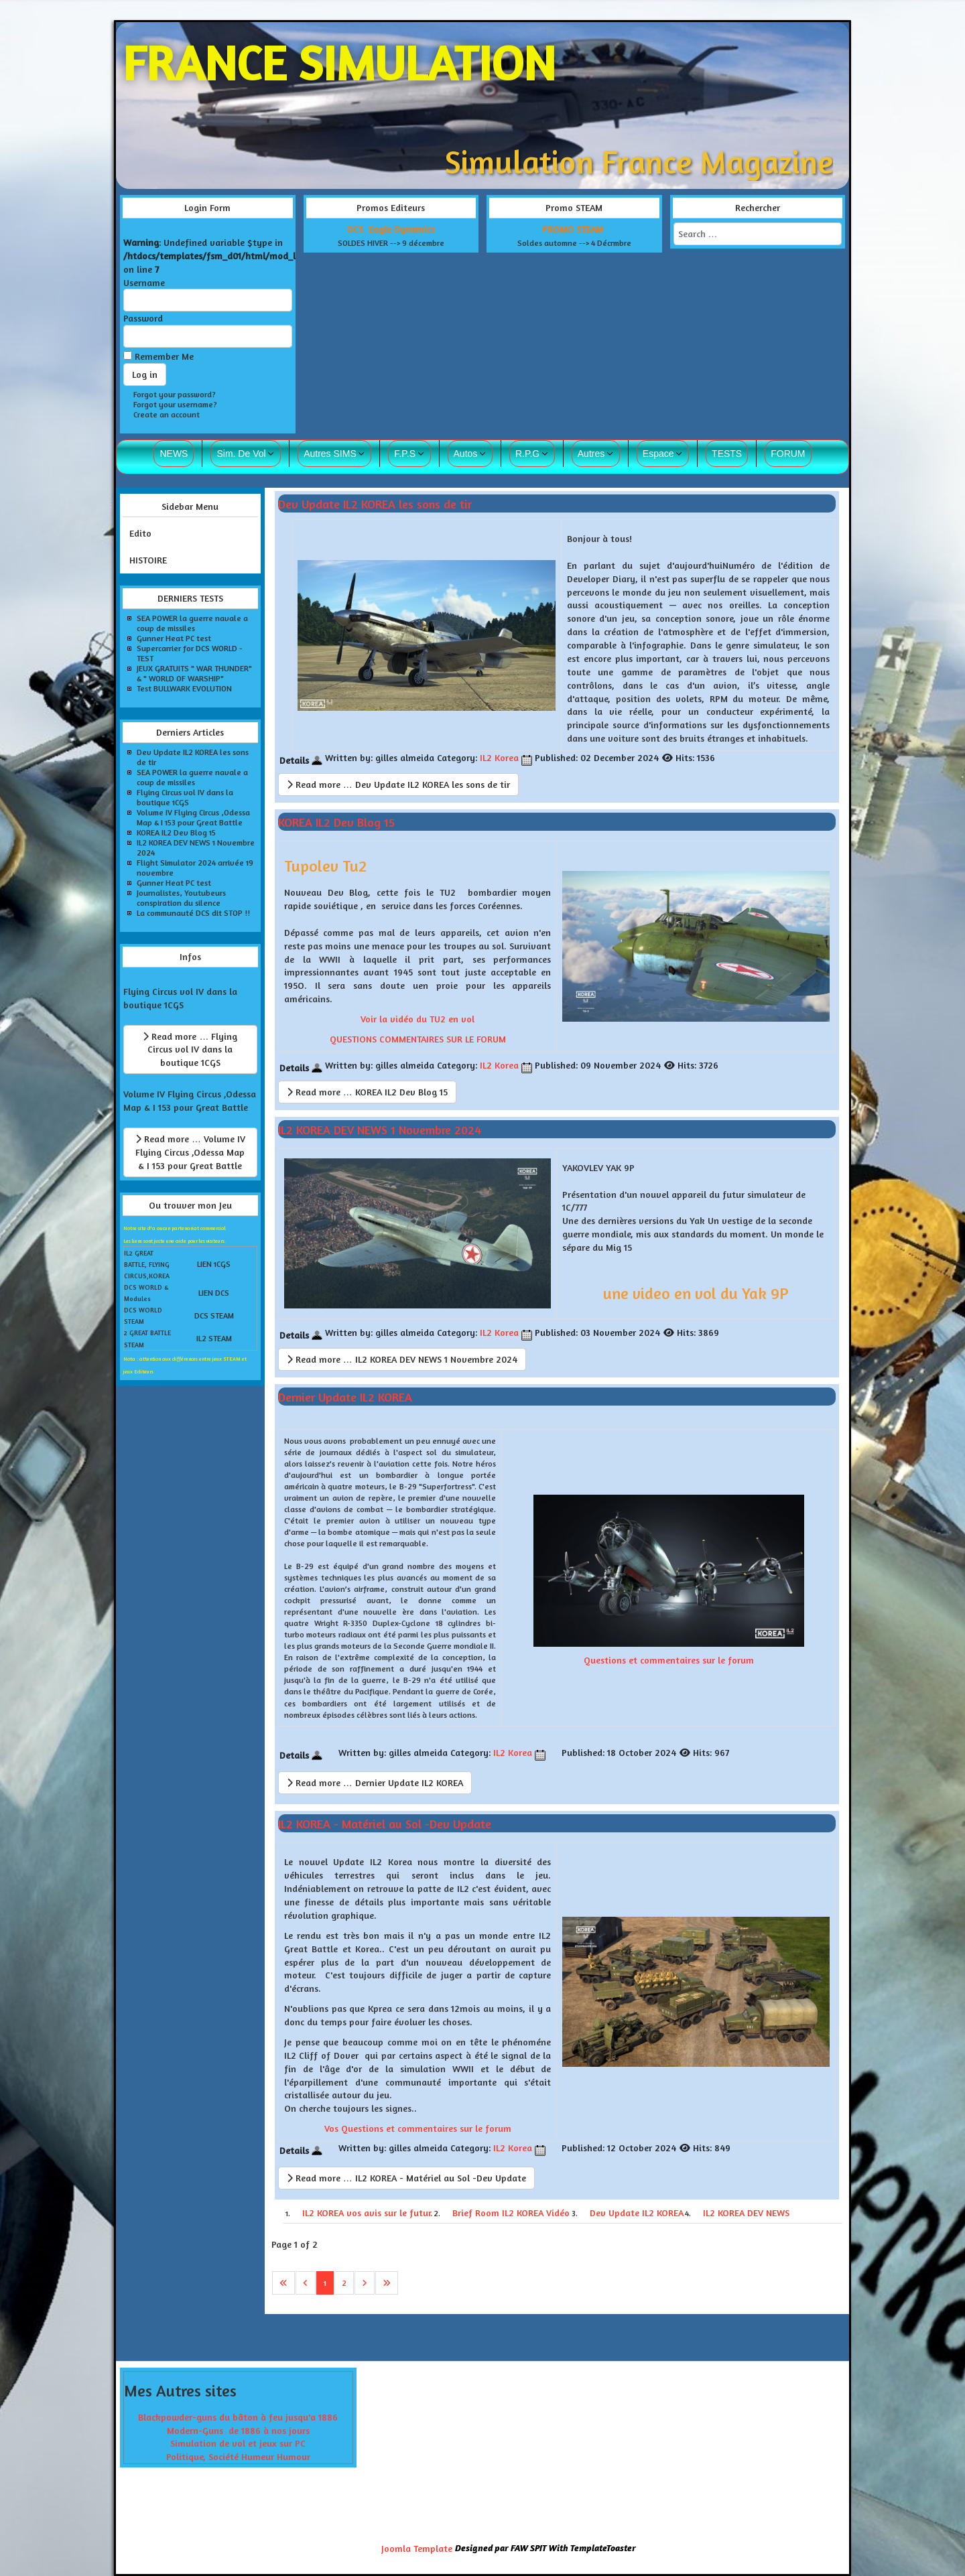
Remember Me (164, 356)
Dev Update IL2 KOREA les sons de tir (375, 503)
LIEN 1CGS (214, 1264)
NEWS (173, 453)
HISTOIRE (148, 559)
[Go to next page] (365, 2283)
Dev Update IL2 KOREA (637, 2212)
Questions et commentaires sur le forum (669, 1660)
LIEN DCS (213, 1293)
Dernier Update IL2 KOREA (345, 1396)
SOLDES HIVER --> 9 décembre (391, 243)
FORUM (788, 453)
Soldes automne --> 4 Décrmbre (574, 243)
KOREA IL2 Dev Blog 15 (336, 822)
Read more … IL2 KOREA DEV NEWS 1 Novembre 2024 (402, 1359)
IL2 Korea (499, 757)
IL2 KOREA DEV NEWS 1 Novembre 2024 (379, 1129)
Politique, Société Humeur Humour (238, 2456)
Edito (140, 533)
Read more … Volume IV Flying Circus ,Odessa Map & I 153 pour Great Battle (190, 1152)
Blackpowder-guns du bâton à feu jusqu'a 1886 (238, 2417)
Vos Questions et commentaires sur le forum (417, 2128)
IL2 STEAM (214, 1338)
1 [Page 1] (325, 2283)
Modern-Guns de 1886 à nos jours (238, 2430)
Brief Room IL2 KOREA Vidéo (511, 2212)
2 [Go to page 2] (344, 2283)
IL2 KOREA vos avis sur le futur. (367, 2212)
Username (144, 282)
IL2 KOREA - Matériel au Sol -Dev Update (384, 1823)
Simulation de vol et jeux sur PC (238, 2443)
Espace (658, 453)
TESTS (727, 453)
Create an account (166, 414)
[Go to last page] (386, 2283)
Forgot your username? (175, 404)
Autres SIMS (330, 453)
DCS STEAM (214, 1315)
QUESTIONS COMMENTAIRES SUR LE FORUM (418, 1038)
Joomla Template (416, 2548)
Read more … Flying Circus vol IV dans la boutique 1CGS (190, 1049)
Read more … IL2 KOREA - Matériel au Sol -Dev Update (406, 2177)
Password (143, 318)
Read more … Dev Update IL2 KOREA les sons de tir (398, 784)
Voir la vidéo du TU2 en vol (417, 1018)
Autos (466, 453)
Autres (591, 453)
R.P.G (527, 453)
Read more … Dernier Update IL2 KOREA (375, 1782)
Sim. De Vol (240, 453)
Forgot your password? (174, 394)
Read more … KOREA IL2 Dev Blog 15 (367, 1091)
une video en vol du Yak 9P (696, 1293)
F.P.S (404, 453)
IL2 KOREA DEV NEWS (746, 2212)
